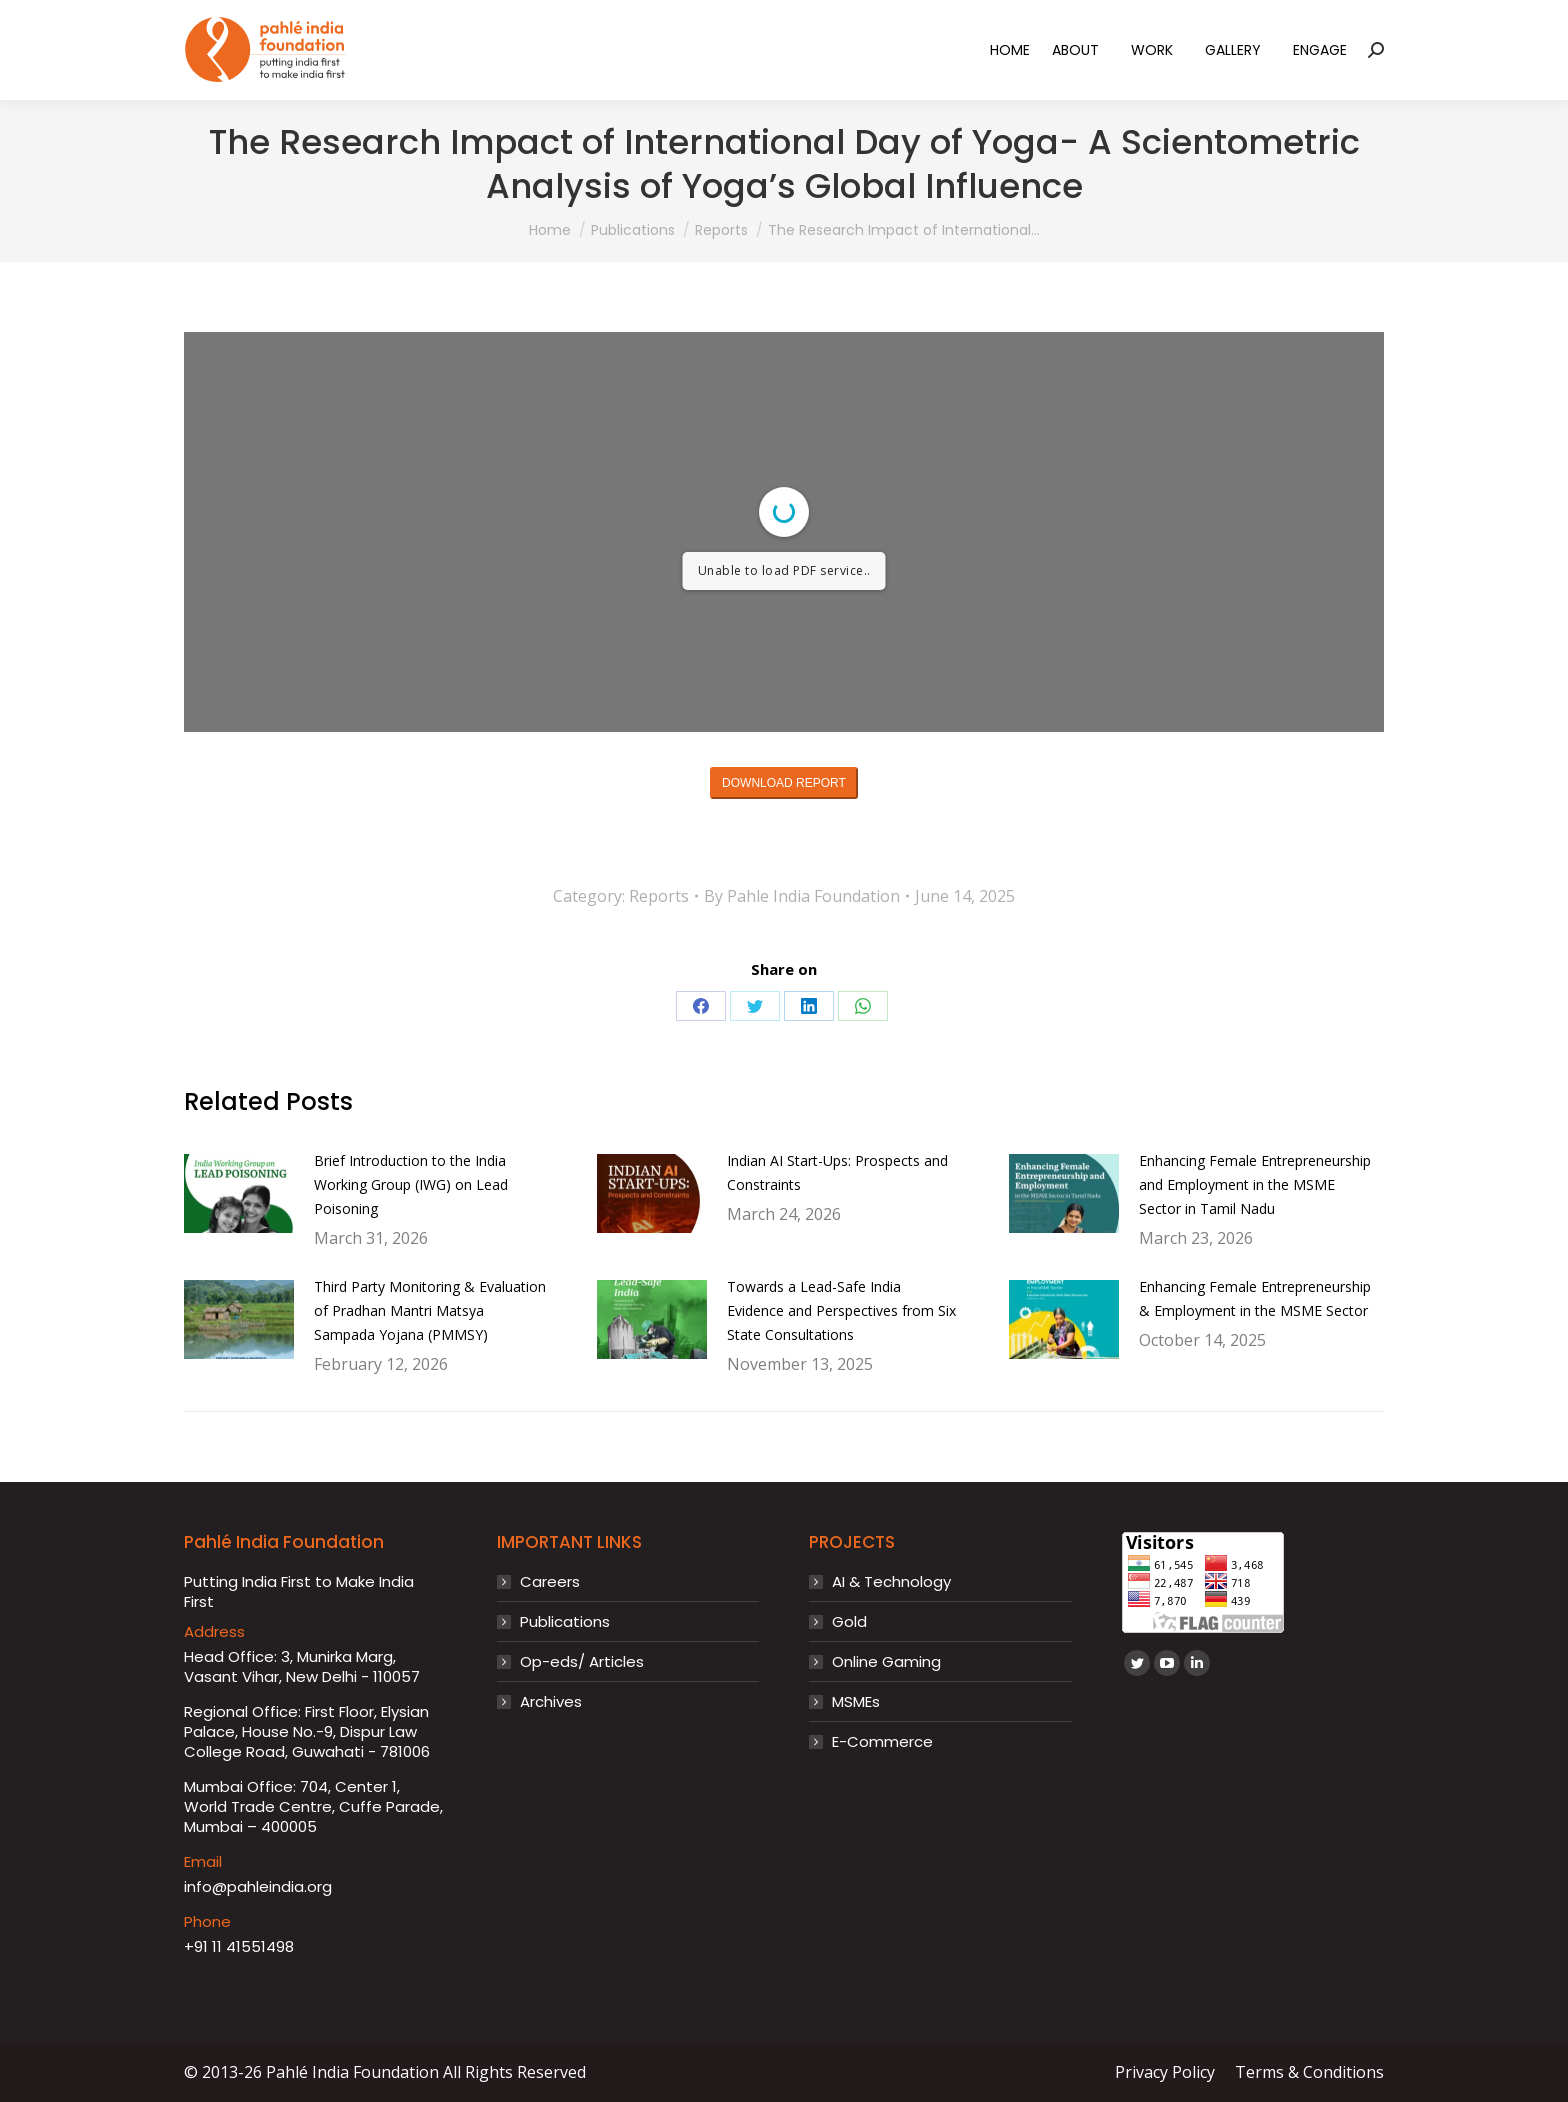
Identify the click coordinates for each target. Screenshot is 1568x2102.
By (802, 896)
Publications (565, 1622)
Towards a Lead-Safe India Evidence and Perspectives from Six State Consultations (841, 1310)
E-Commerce (882, 1742)
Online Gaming (886, 1662)
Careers (550, 1582)
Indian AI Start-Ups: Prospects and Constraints (837, 1172)
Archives (551, 1702)
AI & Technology (891, 1582)
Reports (659, 896)
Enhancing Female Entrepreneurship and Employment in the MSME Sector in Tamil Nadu (1255, 1184)
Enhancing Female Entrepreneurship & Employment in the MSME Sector (1255, 1298)
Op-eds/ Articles (582, 1662)
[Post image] (239, 1194)
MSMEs (856, 1702)
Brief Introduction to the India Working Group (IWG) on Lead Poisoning (411, 1184)
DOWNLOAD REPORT (784, 783)
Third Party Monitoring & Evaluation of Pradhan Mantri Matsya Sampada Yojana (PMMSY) (430, 1310)
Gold (849, 1622)
